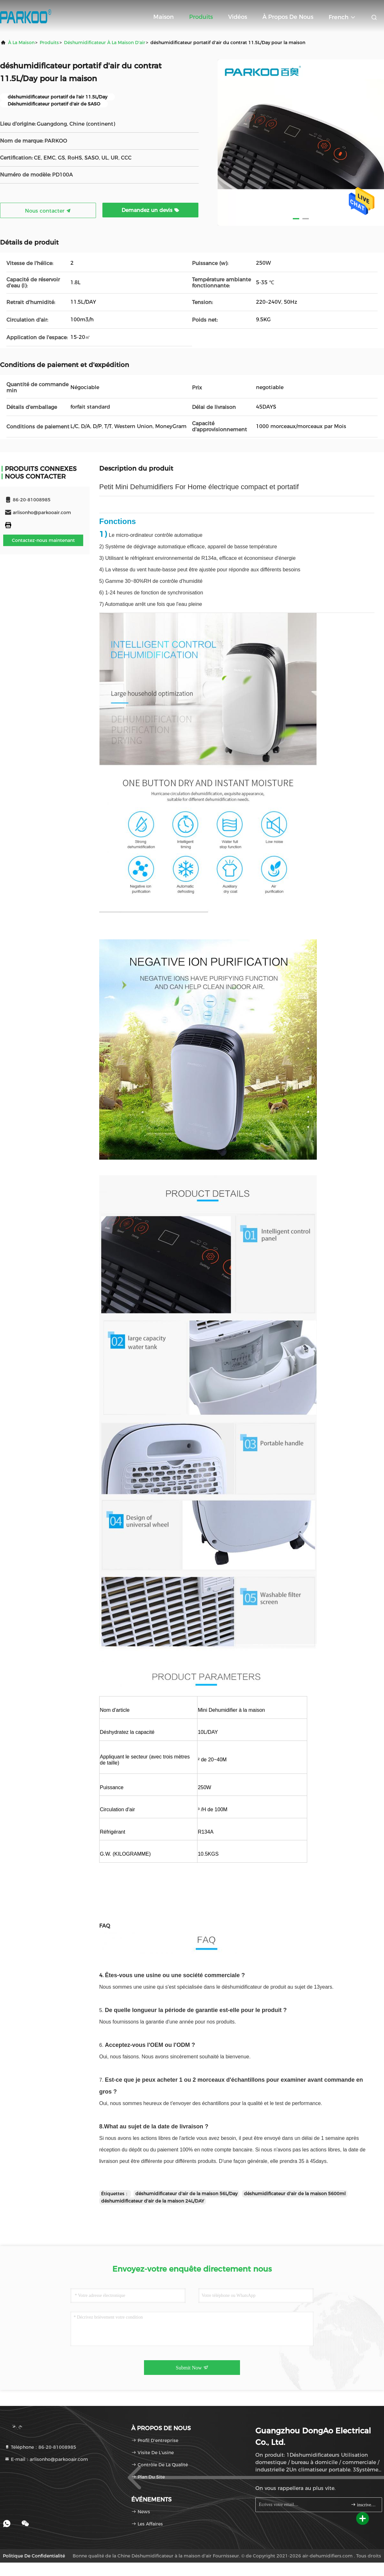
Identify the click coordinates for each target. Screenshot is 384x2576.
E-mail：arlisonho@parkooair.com (46, 2459)
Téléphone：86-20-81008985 (40, 2447)
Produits (201, 16)
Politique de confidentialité (34, 2556)
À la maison (21, 42)
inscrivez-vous (364, 2504)
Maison (163, 16)
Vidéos (237, 16)
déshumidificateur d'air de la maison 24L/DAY (152, 2201)
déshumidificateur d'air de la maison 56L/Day (186, 2193)
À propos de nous (287, 16)
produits (49, 42)
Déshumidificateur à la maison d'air (104, 42)
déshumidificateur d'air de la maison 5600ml (295, 2193)
